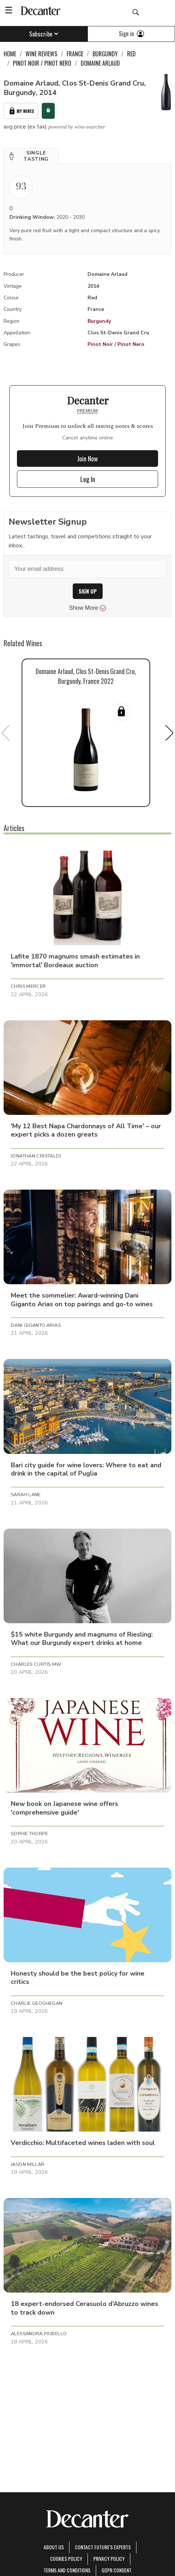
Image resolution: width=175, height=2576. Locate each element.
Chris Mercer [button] (28, 986)
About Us (54, 2547)
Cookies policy (66, 2558)
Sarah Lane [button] (26, 1494)
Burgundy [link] (105, 53)
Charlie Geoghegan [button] (37, 2003)
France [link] (75, 53)
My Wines (21, 111)
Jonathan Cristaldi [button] (36, 1156)
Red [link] (131, 53)
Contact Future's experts (103, 2547)
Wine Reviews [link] (41, 53)
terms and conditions (67, 2570)
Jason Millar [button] (28, 2164)
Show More (87, 608)
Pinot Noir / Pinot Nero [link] (42, 63)
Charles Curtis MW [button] (36, 1664)
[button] (31, 156)
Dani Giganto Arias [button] (36, 1325)
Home (10, 53)
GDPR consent (116, 2570)
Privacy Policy (109, 2558)
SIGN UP (87, 591)
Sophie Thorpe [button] (29, 1833)
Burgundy (99, 321)
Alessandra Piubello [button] (39, 2333)
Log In (87, 479)
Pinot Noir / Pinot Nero (116, 344)
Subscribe (43, 34)
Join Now (87, 458)
